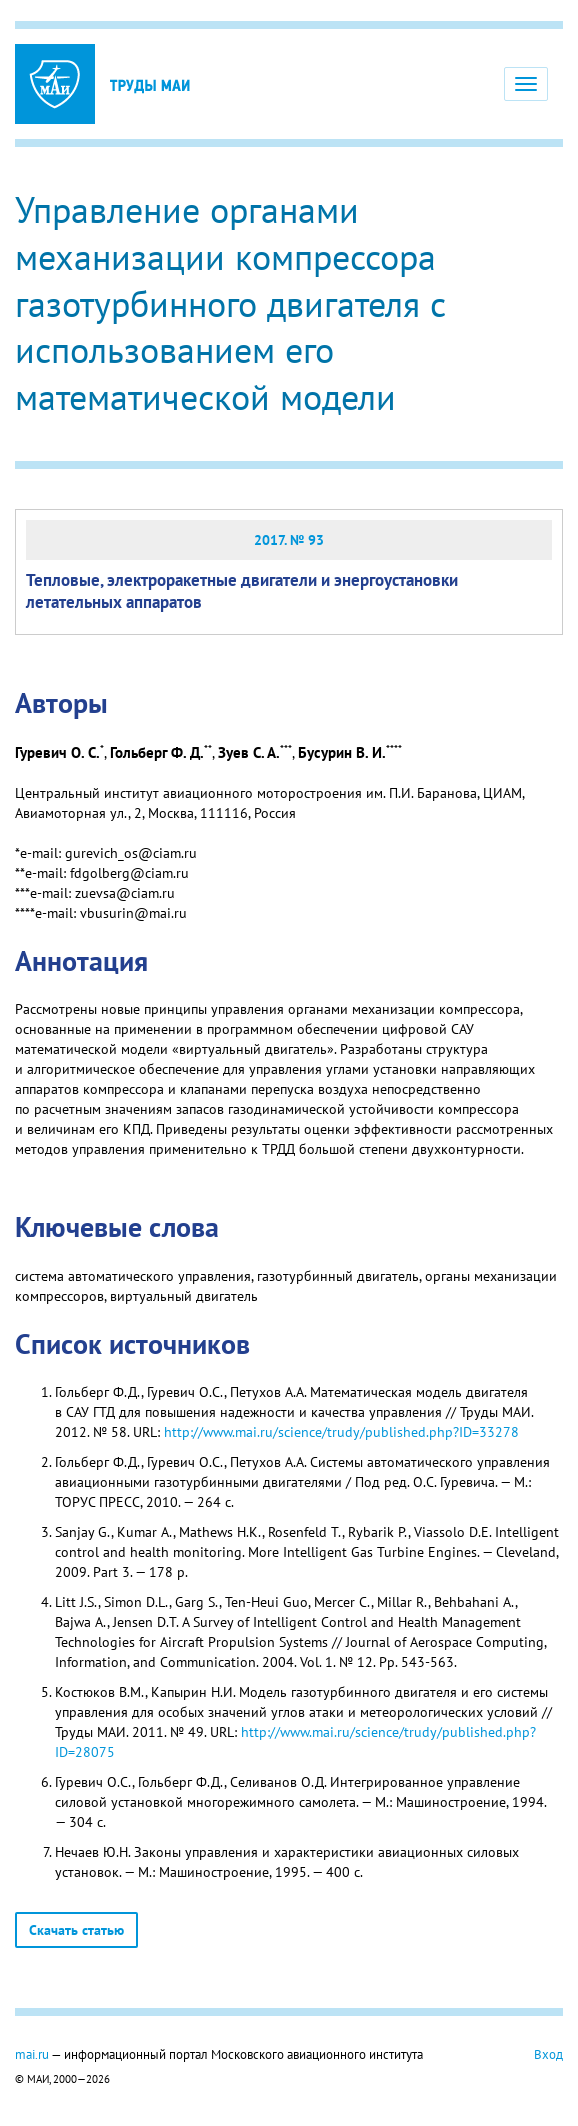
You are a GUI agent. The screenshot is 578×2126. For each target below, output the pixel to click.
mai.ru (32, 2054)
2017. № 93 (289, 540)
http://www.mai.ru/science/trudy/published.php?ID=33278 (341, 1432)
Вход (548, 2054)
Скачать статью (76, 1930)
